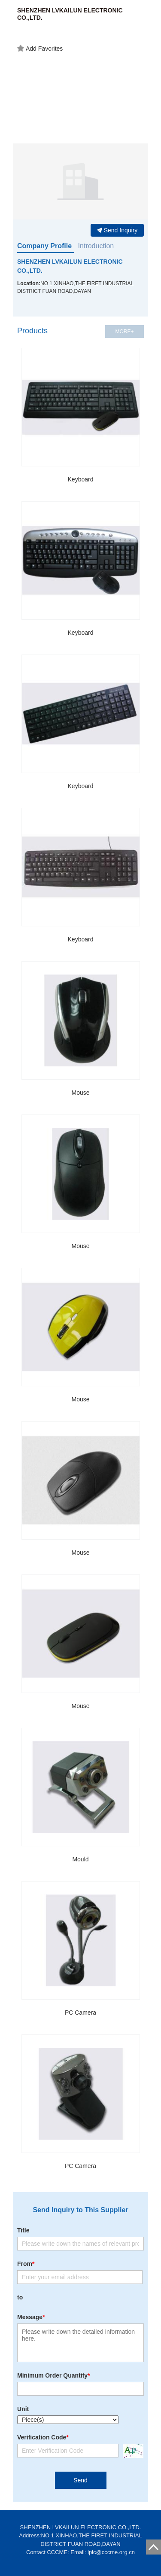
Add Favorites (40, 48)
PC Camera (80, 2012)
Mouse (80, 1092)
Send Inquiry (117, 230)
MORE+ (124, 332)
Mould (80, 1859)
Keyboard (81, 479)
